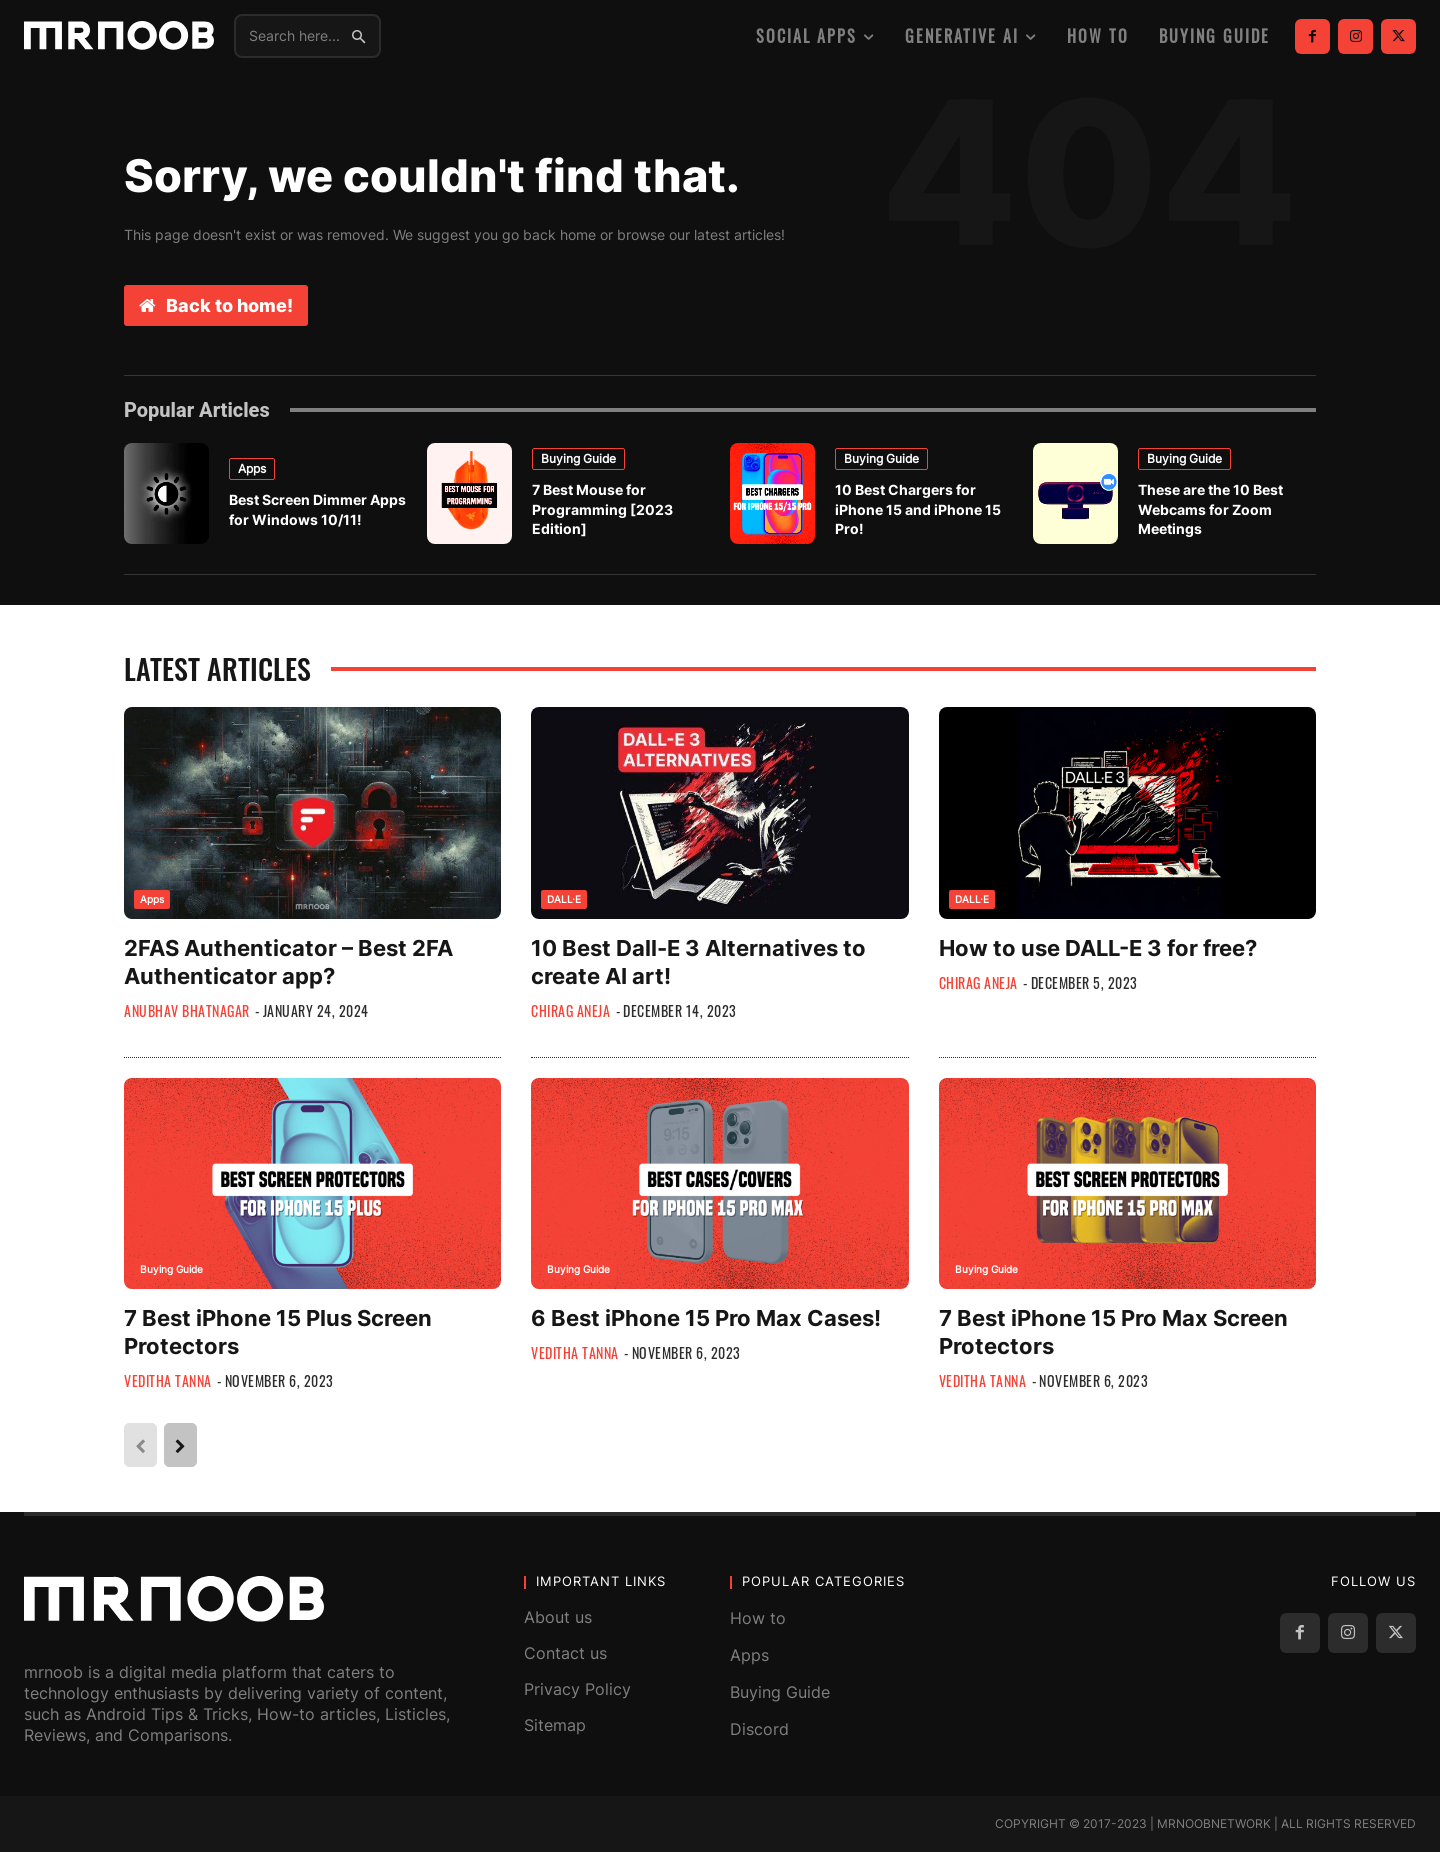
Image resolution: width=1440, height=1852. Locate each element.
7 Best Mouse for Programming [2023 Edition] (602, 509)
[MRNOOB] (119, 35)
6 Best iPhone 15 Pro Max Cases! (706, 1318)
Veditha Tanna (168, 1380)
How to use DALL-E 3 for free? (1098, 948)
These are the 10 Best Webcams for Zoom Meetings (1210, 509)
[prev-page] (140, 1445)
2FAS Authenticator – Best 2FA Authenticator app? (288, 962)
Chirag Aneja (570, 1010)
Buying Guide (578, 458)
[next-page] (180, 1445)
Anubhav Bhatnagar (187, 1010)
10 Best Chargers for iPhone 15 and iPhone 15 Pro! (918, 509)
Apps (252, 468)
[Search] (358, 36)
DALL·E (564, 899)
